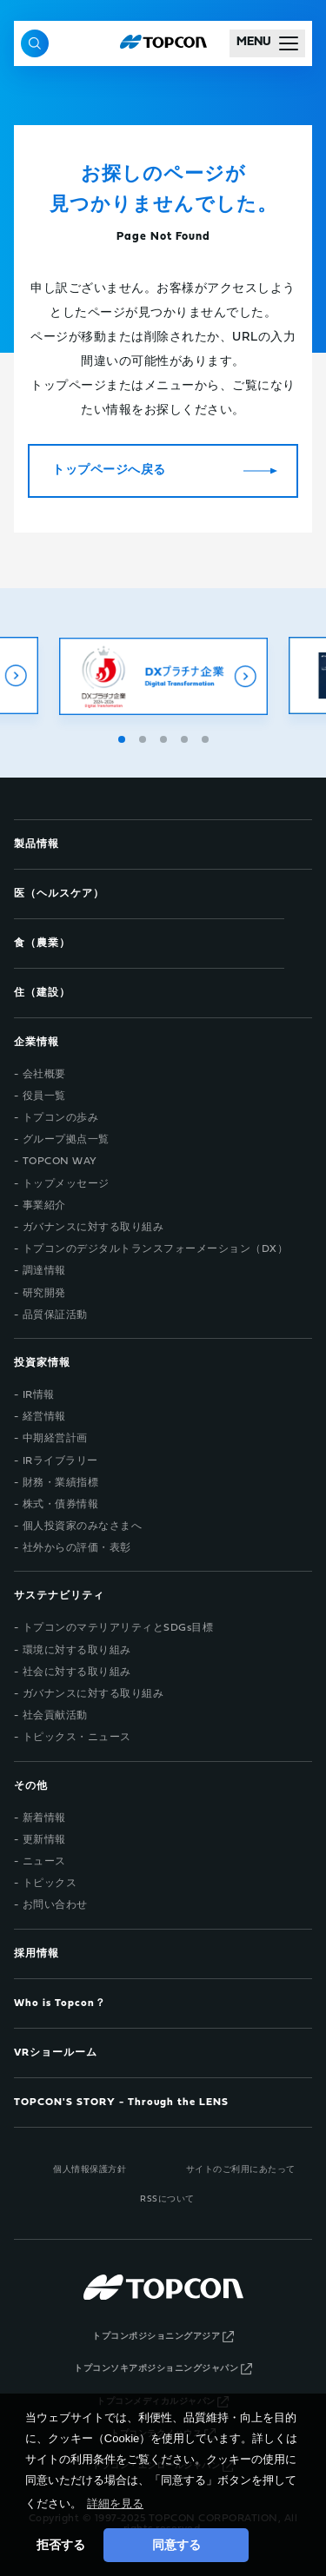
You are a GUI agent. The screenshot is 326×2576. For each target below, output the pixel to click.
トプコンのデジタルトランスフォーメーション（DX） (156, 1249)
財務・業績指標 (61, 1483)
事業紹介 (44, 1206)
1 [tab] (123, 737)
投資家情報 (42, 1363)
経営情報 (44, 1417)
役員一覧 (44, 1096)
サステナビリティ (59, 1596)
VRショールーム (55, 2053)
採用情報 (36, 1954)
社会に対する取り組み (77, 1672)
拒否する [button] (61, 2545)
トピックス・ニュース (77, 1737)
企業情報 (36, 1042)
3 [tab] (165, 737)
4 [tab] (186, 737)
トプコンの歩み (61, 1118)
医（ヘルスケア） (59, 894)
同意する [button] (176, 2545)
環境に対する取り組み (77, 1651)
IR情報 (39, 1395)
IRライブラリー (60, 1461)
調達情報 (44, 1271)
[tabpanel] (163, 676)
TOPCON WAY (60, 1161)
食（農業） (42, 943)
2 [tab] (144, 737)
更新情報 (44, 1840)
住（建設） (42, 993)
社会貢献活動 (55, 1716)
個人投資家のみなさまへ (83, 1526)
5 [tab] (207, 737)
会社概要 (44, 1074)
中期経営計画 (55, 1439)
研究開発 (44, 1293)
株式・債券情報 (61, 1505)
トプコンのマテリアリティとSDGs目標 (118, 1628)
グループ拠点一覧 (66, 1140)
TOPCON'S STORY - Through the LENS (121, 2102)
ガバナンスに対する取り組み (93, 1227)
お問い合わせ (55, 1905)
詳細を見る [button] (115, 2503)
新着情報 (44, 1818)
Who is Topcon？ (60, 2003)
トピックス (50, 1883)
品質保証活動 (55, 1315)
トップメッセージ (66, 1184)
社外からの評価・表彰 (77, 1548)
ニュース (44, 1862)
